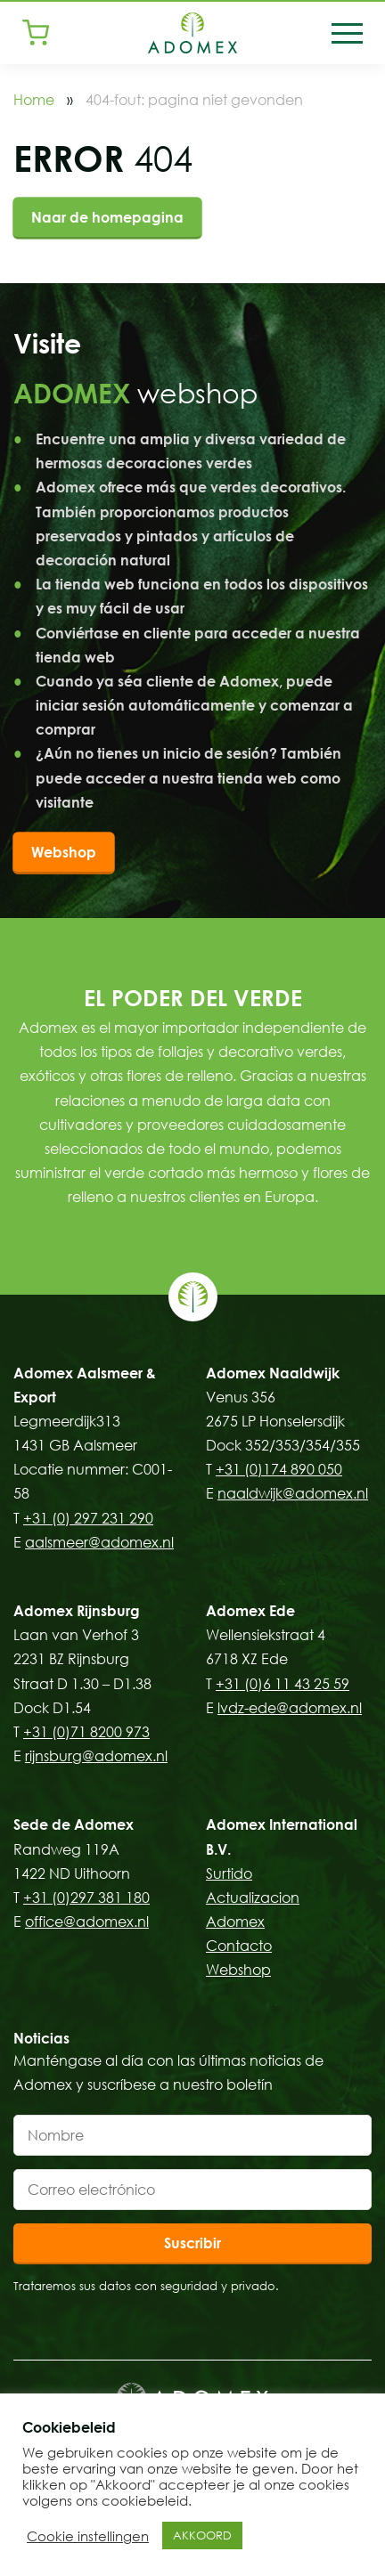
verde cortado (153, 1173)
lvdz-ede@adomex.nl (289, 1708)
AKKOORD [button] (202, 2535)
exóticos (47, 1076)
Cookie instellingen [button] (88, 2536)
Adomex (235, 1921)
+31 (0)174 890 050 (279, 1469)
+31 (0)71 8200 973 (86, 1732)
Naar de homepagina (107, 217)
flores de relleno (180, 1076)
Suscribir (192, 2243)
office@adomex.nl (87, 1921)
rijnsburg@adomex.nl (96, 1756)
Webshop (63, 852)
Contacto (239, 1945)
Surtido (229, 1873)
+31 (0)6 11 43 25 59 (282, 1684)
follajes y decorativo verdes (250, 1051)
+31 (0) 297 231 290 (88, 1518)
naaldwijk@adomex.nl (292, 1493)
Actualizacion (252, 1897)
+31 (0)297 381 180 (86, 1897)
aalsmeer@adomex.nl (99, 1542)
